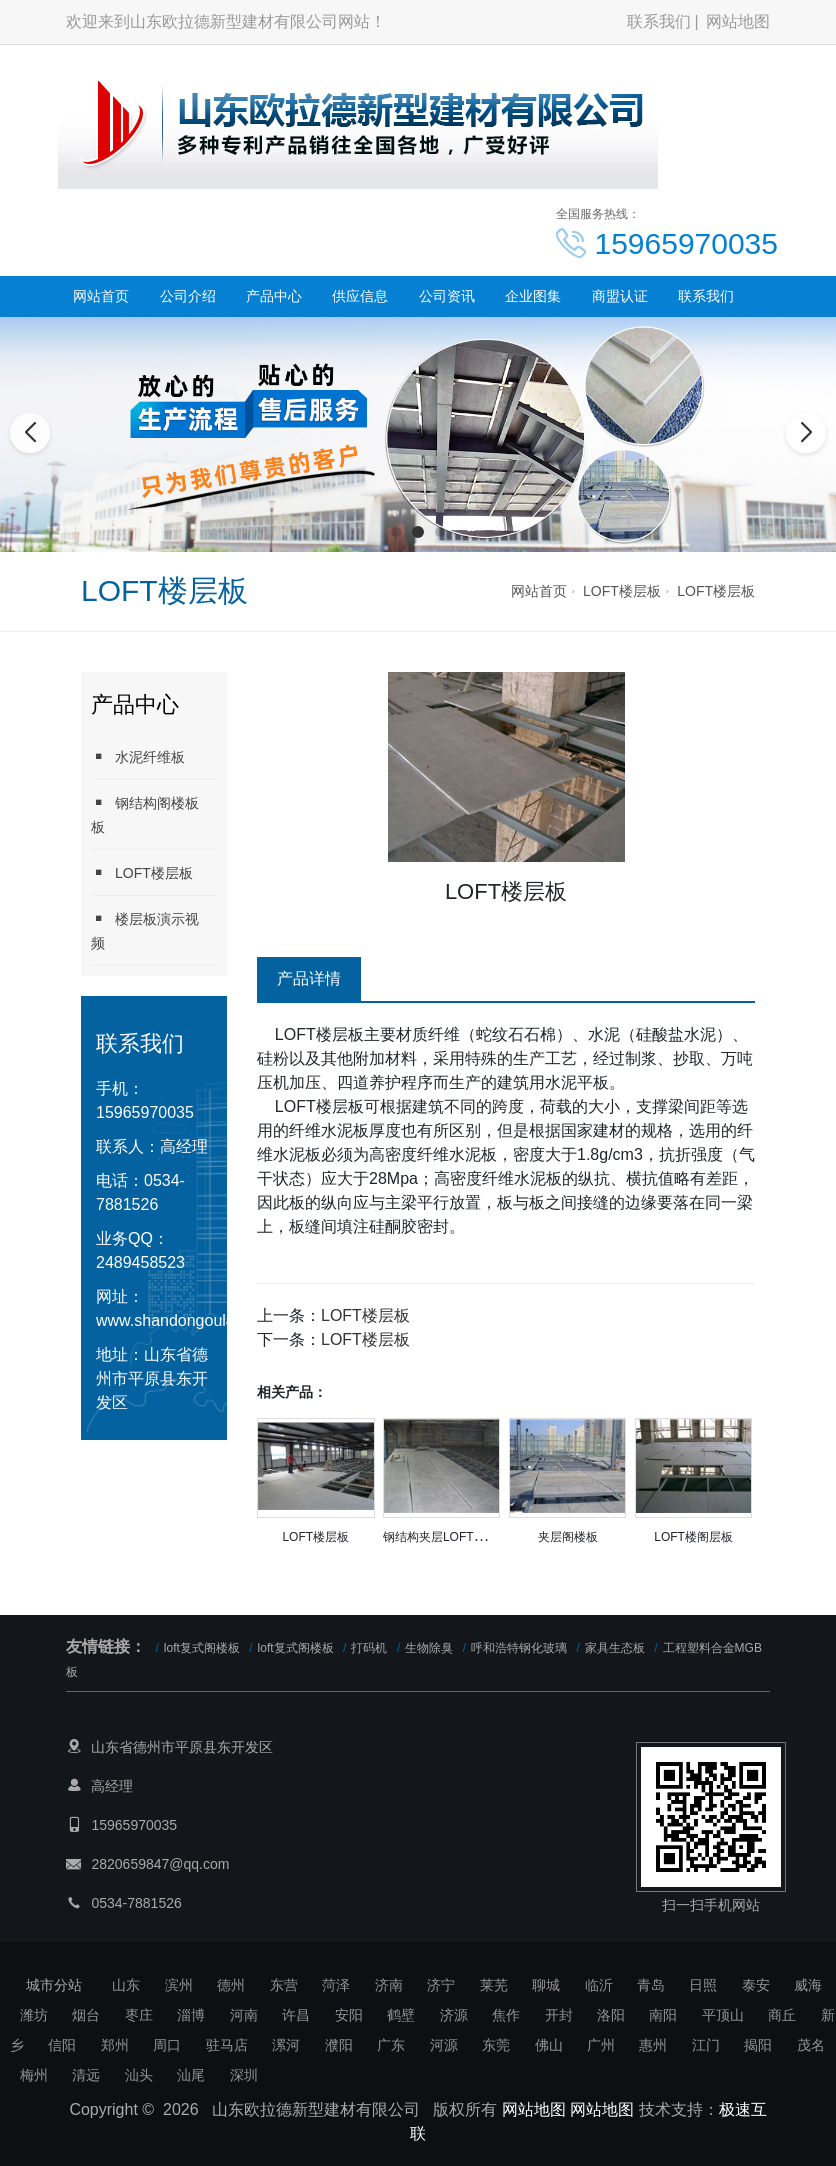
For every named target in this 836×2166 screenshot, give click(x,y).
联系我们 (659, 21)
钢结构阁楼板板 (145, 814)
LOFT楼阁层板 (693, 1537)
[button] (396, 532)
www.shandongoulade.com (191, 1320)
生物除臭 (429, 1648)
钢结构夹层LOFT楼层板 (446, 1537)
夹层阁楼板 (568, 1537)
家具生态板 (615, 1648)
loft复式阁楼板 (202, 1648)
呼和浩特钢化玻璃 (519, 1648)
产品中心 (274, 296)
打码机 (369, 1648)
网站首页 (101, 296)
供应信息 (360, 296)
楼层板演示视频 (145, 930)
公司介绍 (188, 296)
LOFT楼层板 (622, 591)
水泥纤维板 (138, 756)
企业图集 (533, 296)
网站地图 (738, 21)
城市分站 (54, 1985)
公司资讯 (447, 296)
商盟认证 (620, 296)
